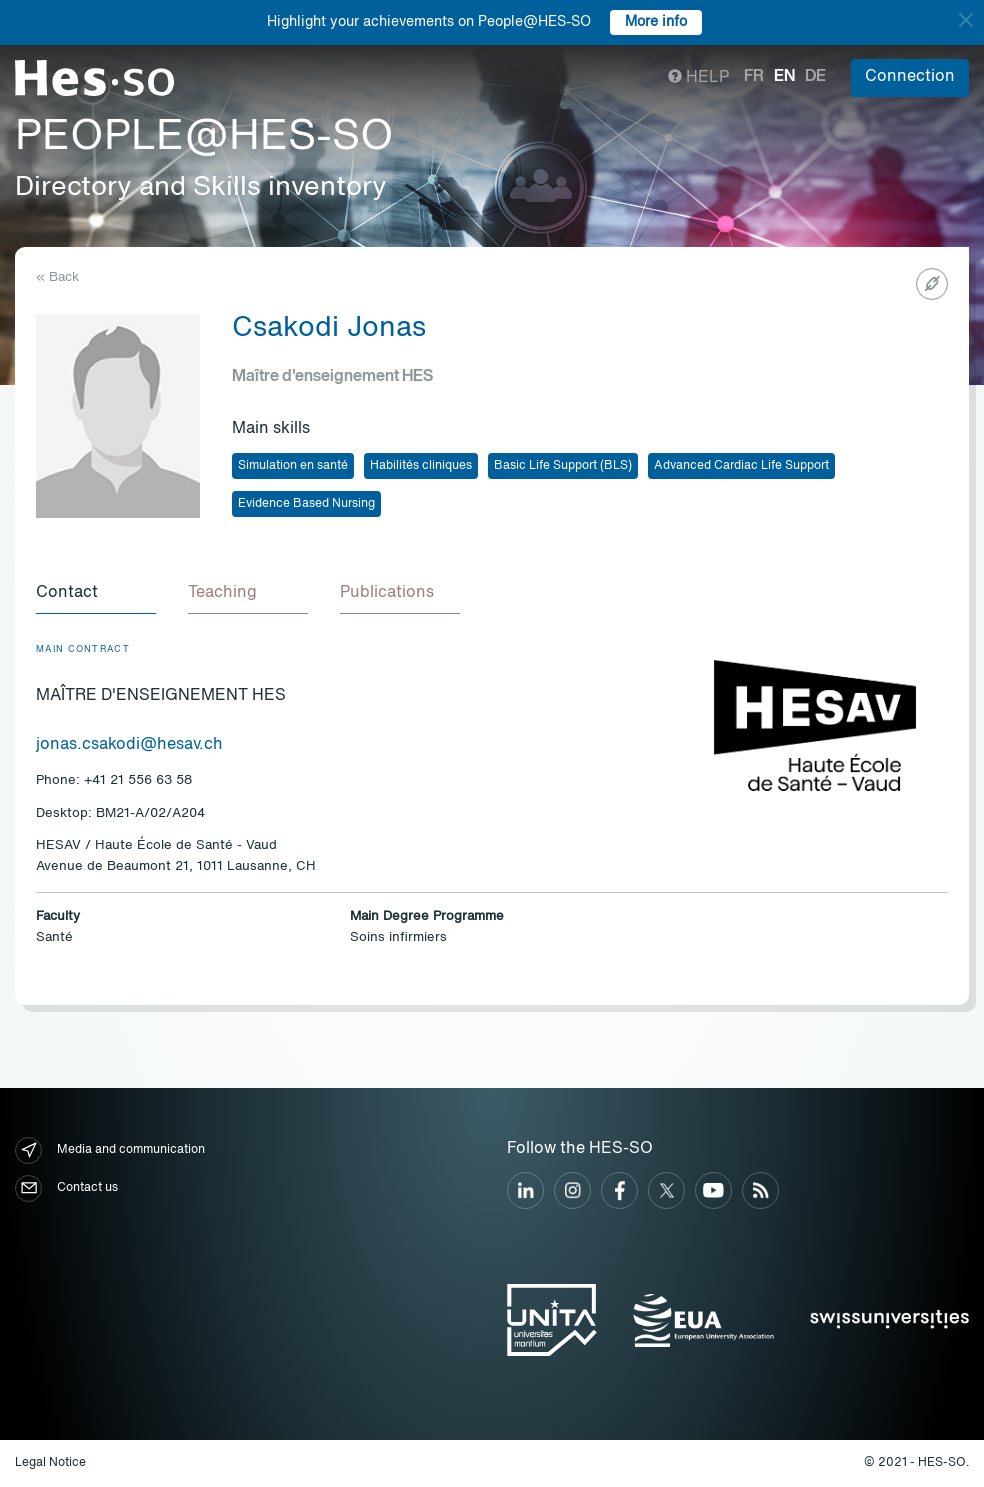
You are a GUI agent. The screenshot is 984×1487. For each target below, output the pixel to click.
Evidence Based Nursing (306, 504)
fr (754, 77)
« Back (57, 277)
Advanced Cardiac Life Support (741, 466)
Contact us (66, 1188)
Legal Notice (50, 1463)
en (784, 77)
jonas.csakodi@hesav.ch (129, 745)
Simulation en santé (293, 466)
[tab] (96, 594)
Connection (910, 77)
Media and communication (110, 1150)
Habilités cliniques (421, 466)
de (815, 77)
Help (698, 78)
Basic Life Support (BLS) (563, 466)
